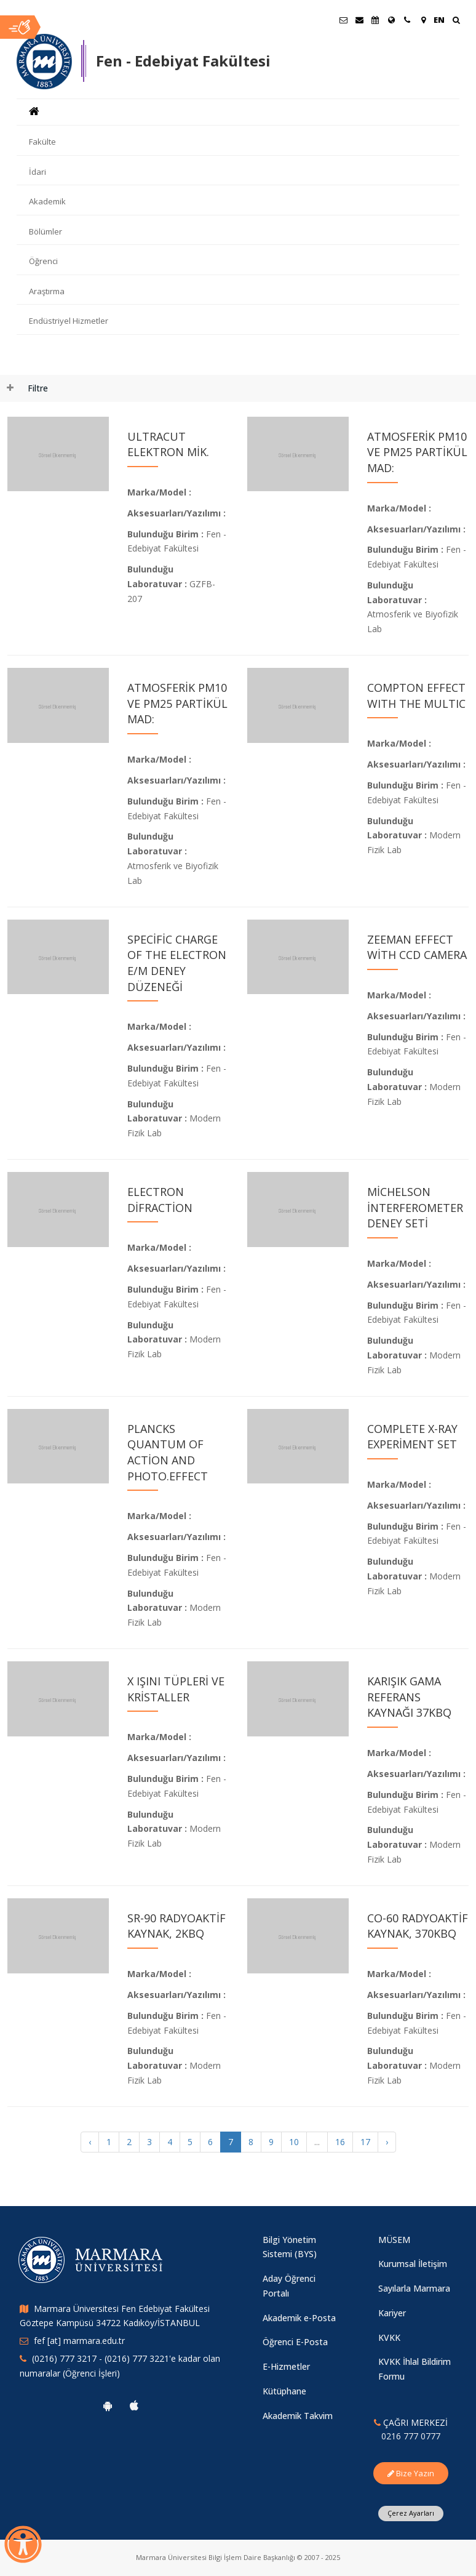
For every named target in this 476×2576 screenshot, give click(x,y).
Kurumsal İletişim (412, 2263)
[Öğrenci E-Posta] (343, 19)
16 (340, 2142)
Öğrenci (43, 261)
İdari (37, 171)
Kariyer (392, 2313)
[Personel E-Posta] (359, 19)
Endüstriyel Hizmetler (68, 320)
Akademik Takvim (298, 2416)
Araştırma (47, 291)
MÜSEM (394, 2239)
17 (365, 2142)
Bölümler (45, 231)
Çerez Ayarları (410, 2513)
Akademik (47, 201)
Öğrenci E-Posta (295, 2342)
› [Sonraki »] (387, 2142)
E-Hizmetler (286, 2366)
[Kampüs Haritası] (423, 19)
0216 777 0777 (410, 2436)
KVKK (389, 2337)
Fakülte (42, 141)
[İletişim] (407, 19)
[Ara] (456, 21)
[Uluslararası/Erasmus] (391, 19)
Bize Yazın (410, 2473)
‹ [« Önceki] (90, 2142)
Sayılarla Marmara (414, 2288)
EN (439, 19)
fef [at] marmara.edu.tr (79, 2340)
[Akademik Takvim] (375, 19)
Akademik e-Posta (299, 2318)
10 (294, 2142)
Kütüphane (284, 2391)
